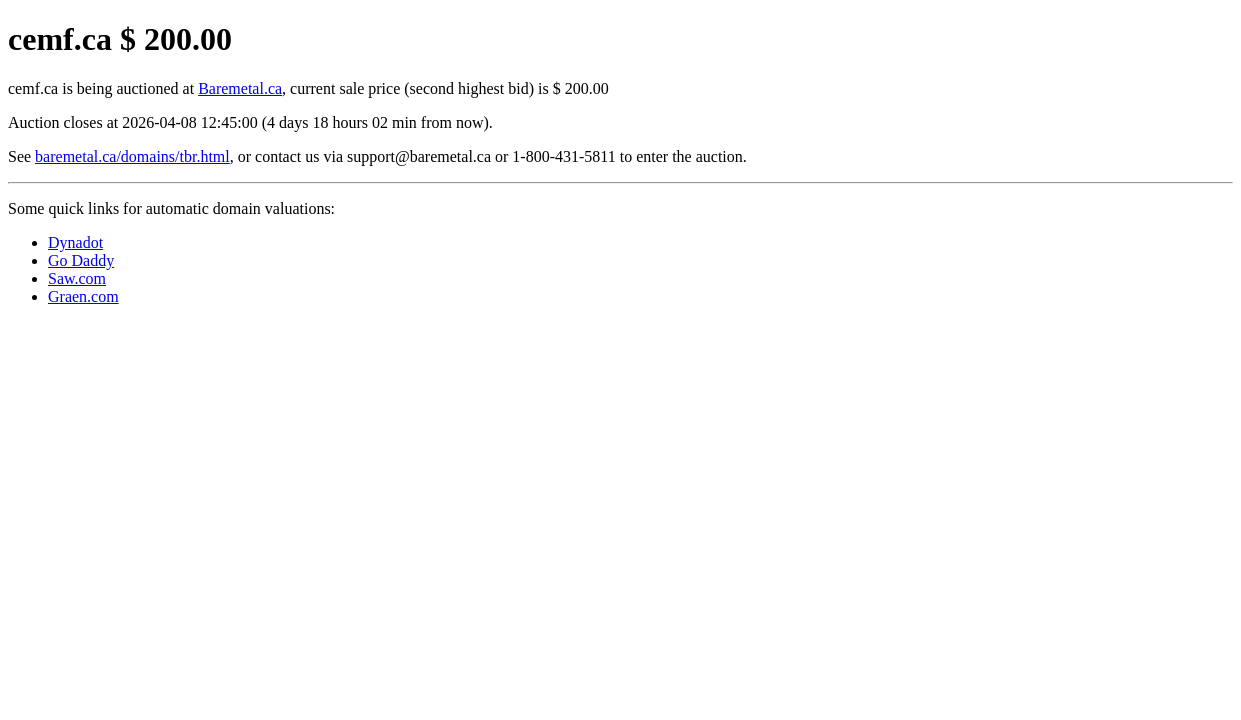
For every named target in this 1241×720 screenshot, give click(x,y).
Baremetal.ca (240, 88)
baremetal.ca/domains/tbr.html (132, 156)
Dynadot (75, 242)
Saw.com (77, 278)
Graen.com (83, 296)
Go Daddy (81, 260)
